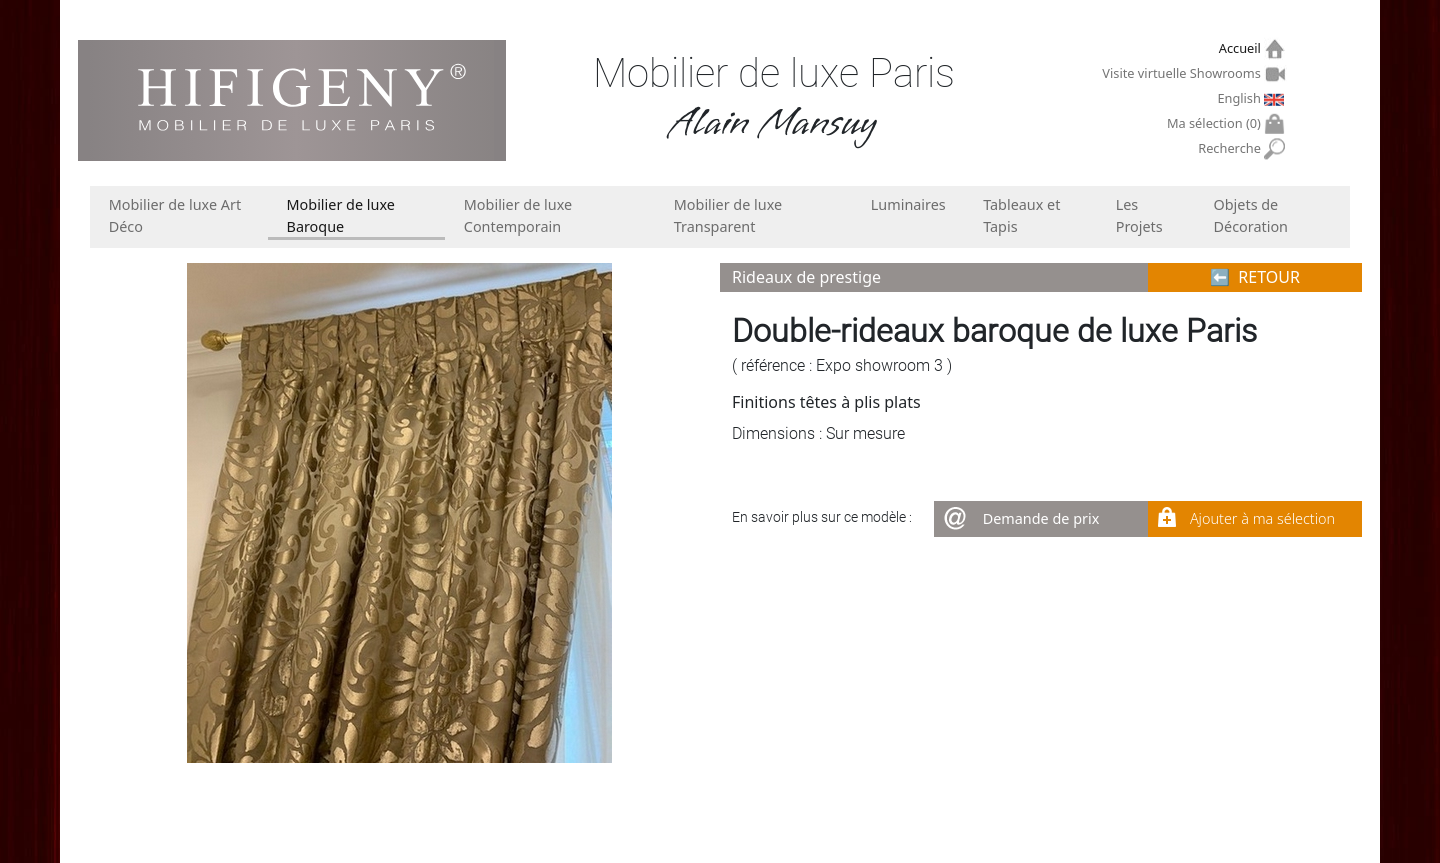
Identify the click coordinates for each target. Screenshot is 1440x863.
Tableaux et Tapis (1021, 215)
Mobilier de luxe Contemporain (518, 215)
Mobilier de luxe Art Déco (175, 215)
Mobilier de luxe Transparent (728, 215)
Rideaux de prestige (806, 277)
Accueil (1242, 48)
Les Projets (1139, 215)
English (1241, 98)
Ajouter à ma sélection (1262, 518)
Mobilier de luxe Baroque (341, 215)
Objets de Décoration (1251, 215)
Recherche (1231, 148)
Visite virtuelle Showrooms (1183, 73)
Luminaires (908, 204)
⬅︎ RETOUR (1255, 277)
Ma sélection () (1216, 123)
